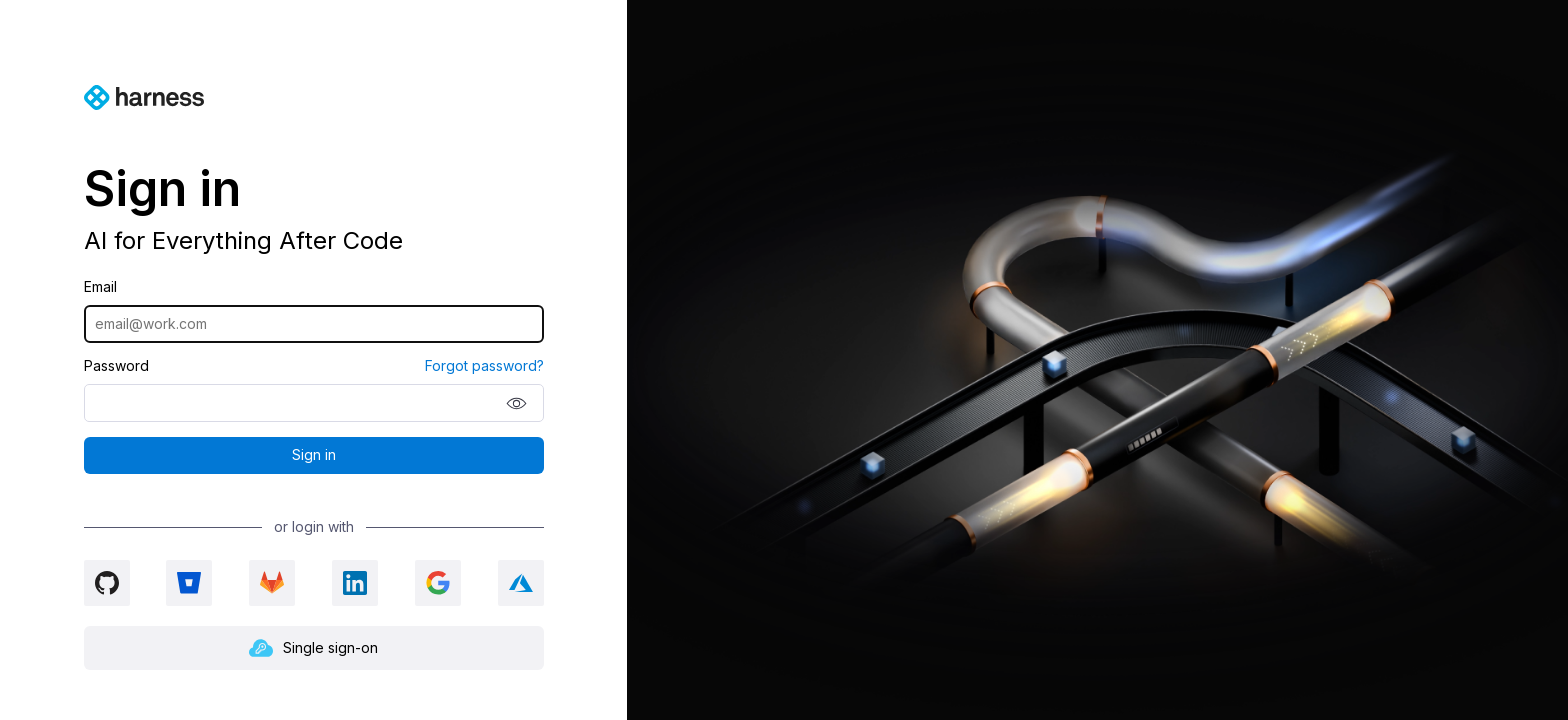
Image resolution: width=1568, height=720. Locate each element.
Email (100, 287)
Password (116, 366)
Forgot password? (484, 366)
